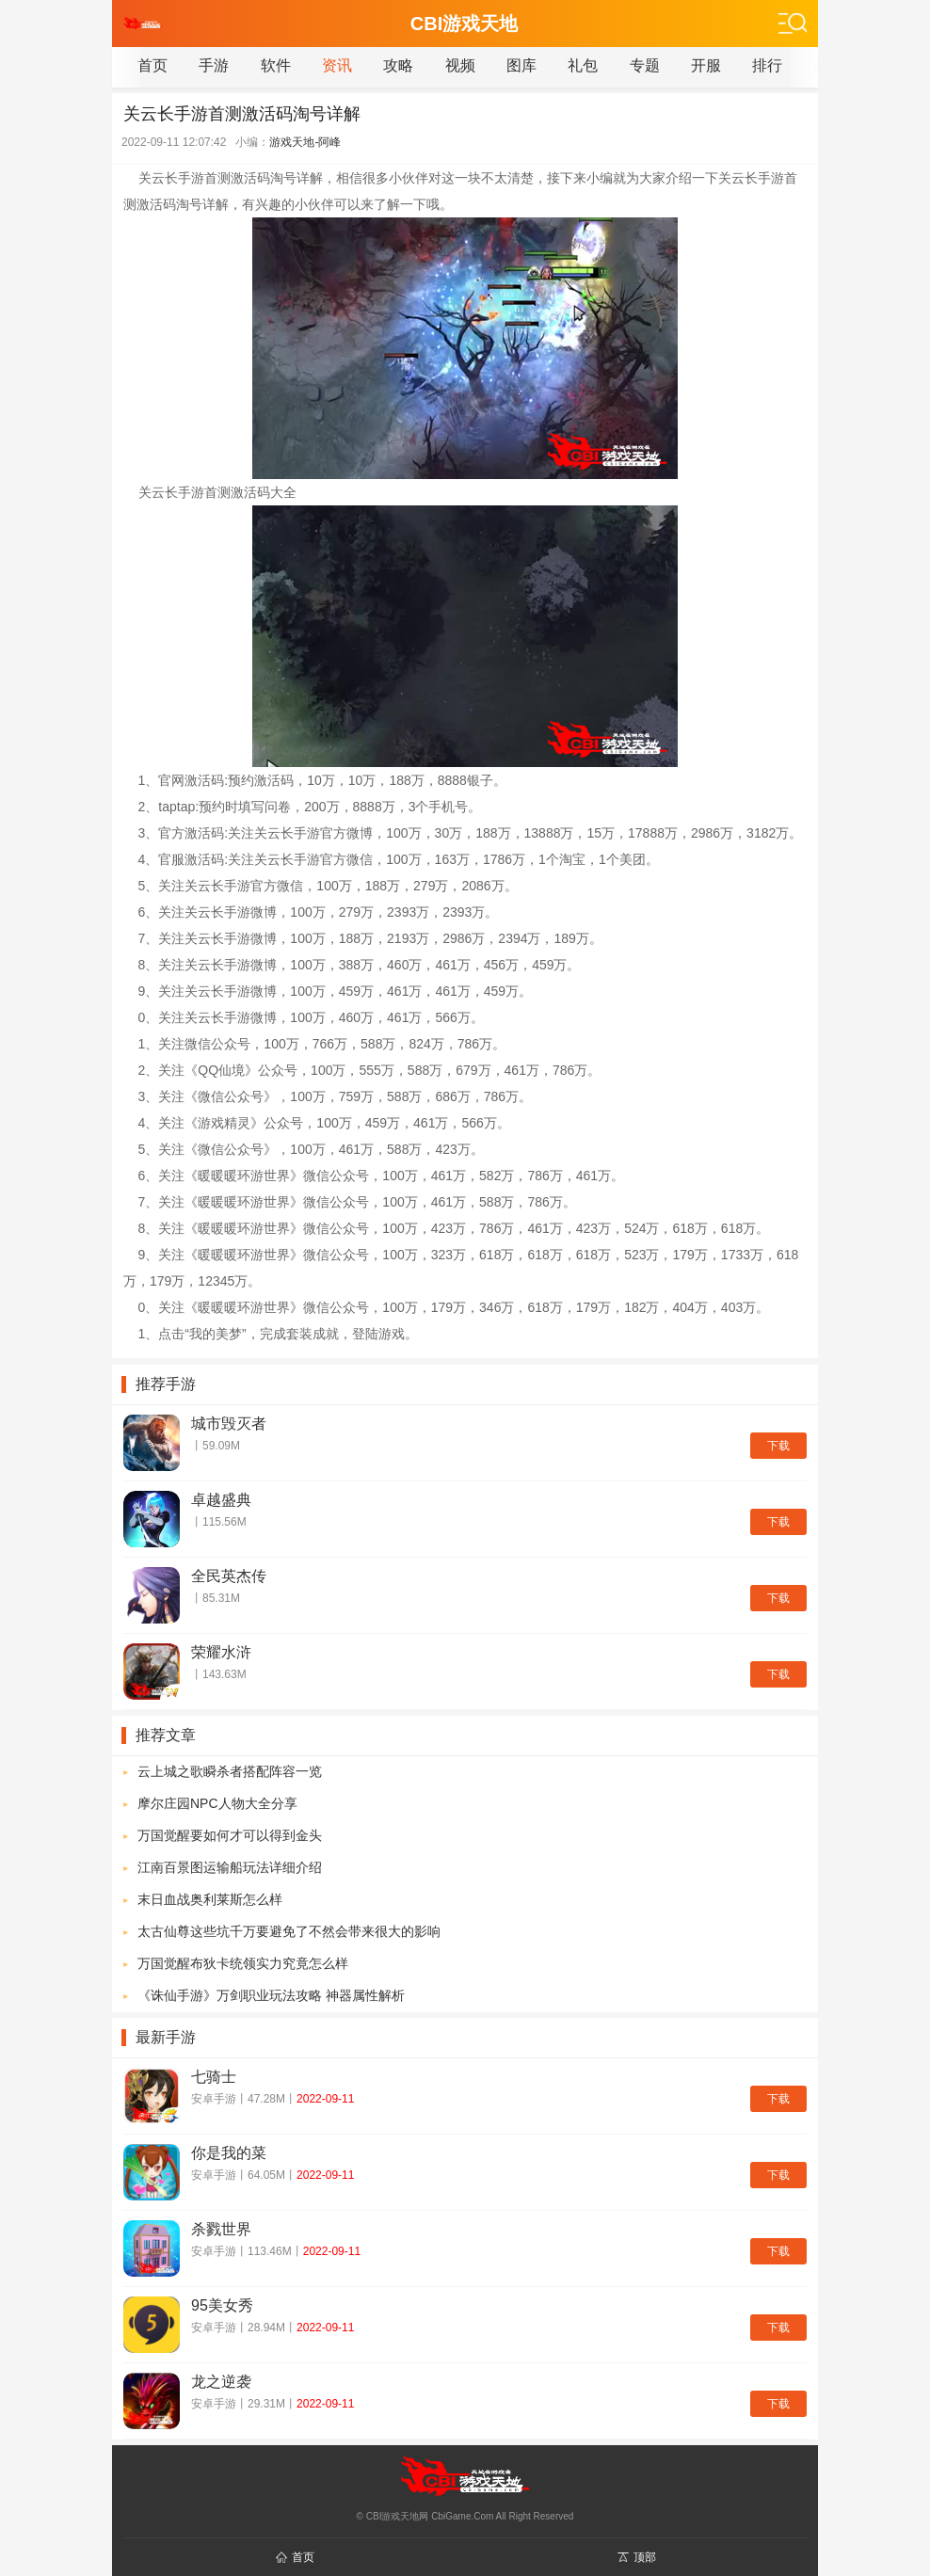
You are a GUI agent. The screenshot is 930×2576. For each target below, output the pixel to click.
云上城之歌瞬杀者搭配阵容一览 (229, 1771)
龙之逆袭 (221, 2382)
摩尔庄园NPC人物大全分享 (217, 1803)
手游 (214, 65)
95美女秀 (222, 2305)
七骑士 (213, 2077)
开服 (706, 65)
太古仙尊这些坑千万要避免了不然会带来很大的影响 (289, 1931)
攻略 (398, 65)
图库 (521, 65)
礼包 (583, 65)
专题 (645, 65)
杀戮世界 (221, 2229)
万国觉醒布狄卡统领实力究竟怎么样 (242, 1963)
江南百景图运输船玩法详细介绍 (229, 1867)
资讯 (337, 65)
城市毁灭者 (228, 1424)
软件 (276, 65)
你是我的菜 (228, 2153)
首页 (152, 65)
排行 (767, 65)
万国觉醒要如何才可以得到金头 (229, 1835)
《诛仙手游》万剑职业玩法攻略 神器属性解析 (271, 1995)
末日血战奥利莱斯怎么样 (209, 1899)
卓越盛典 (221, 1500)
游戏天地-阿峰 (305, 142)
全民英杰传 (228, 1576)
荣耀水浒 (221, 1652)
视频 (460, 65)
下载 (778, 1445)
